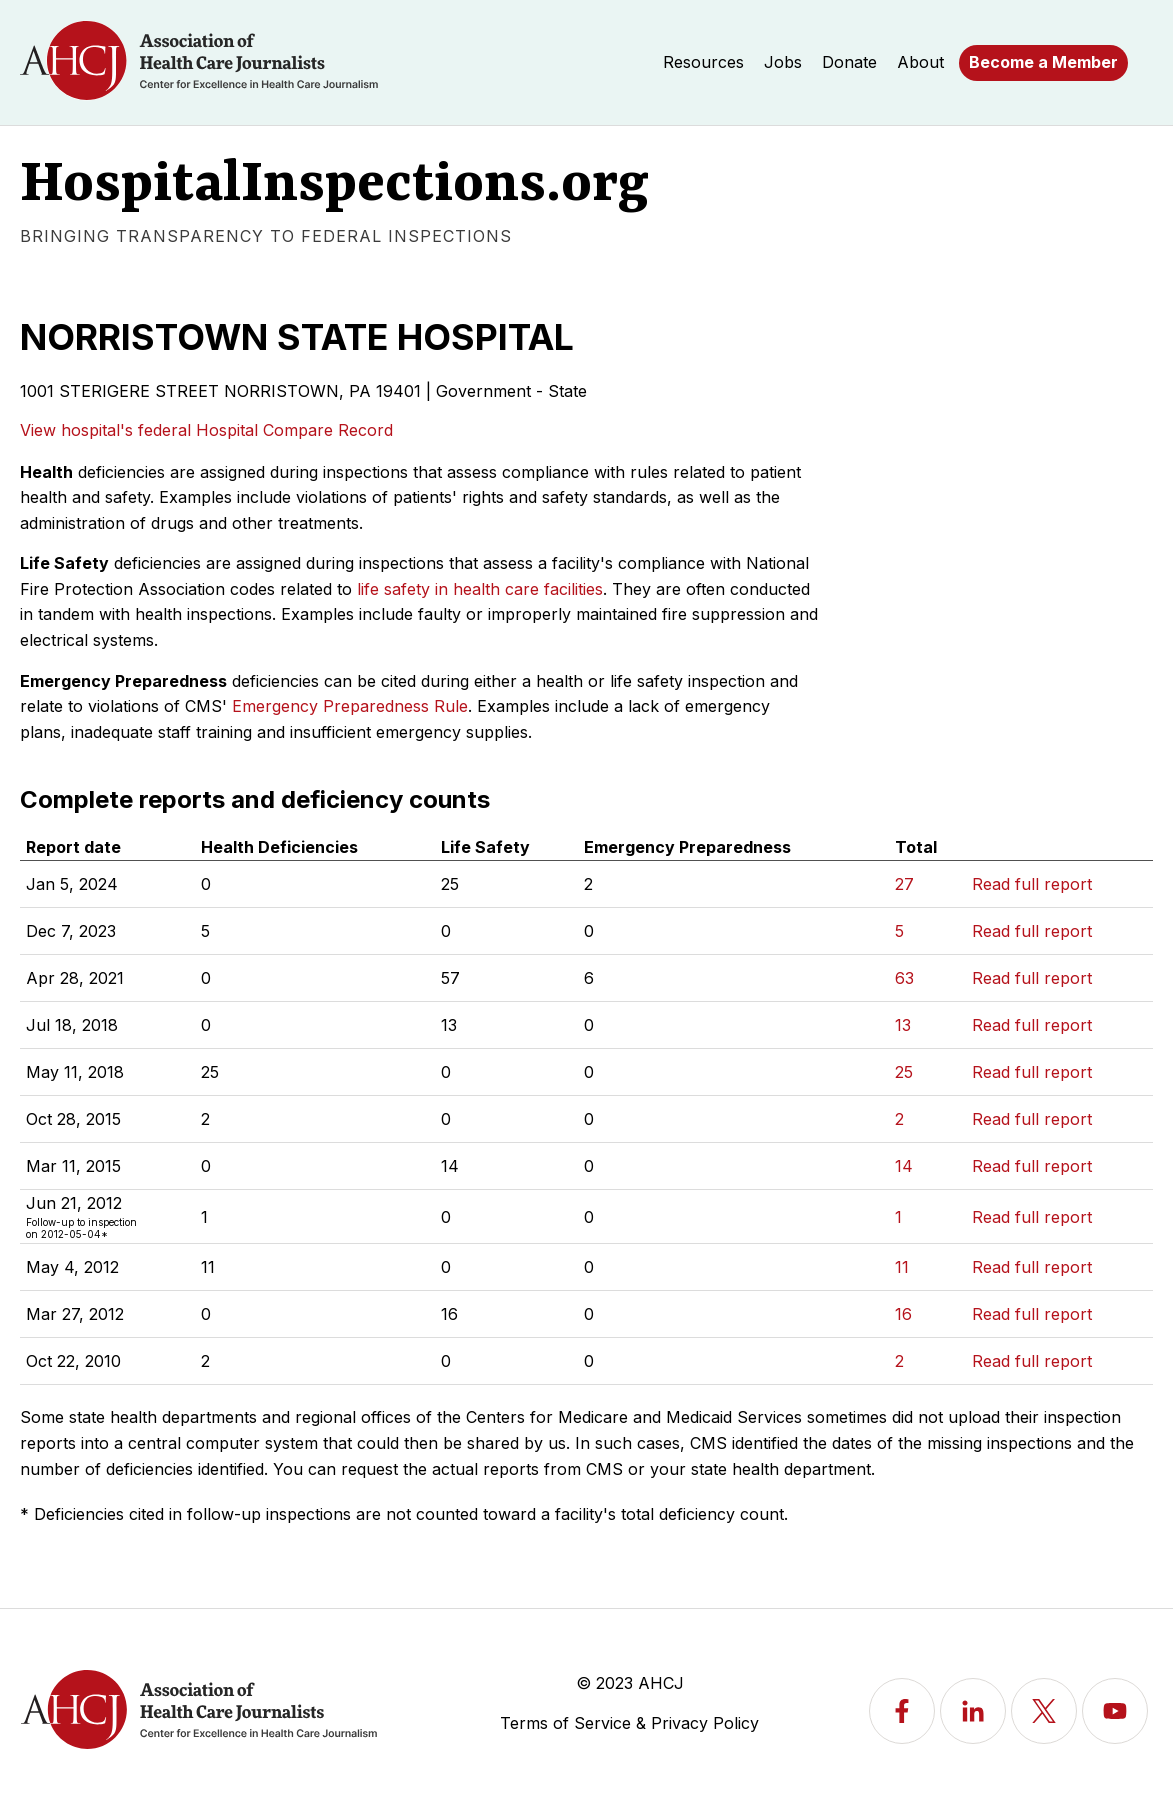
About (920, 62)
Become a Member (1043, 62)
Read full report (1032, 884)
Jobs (783, 62)
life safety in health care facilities (480, 589)
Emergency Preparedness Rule (350, 706)
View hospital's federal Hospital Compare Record (206, 430)
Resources (703, 62)
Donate (849, 62)
